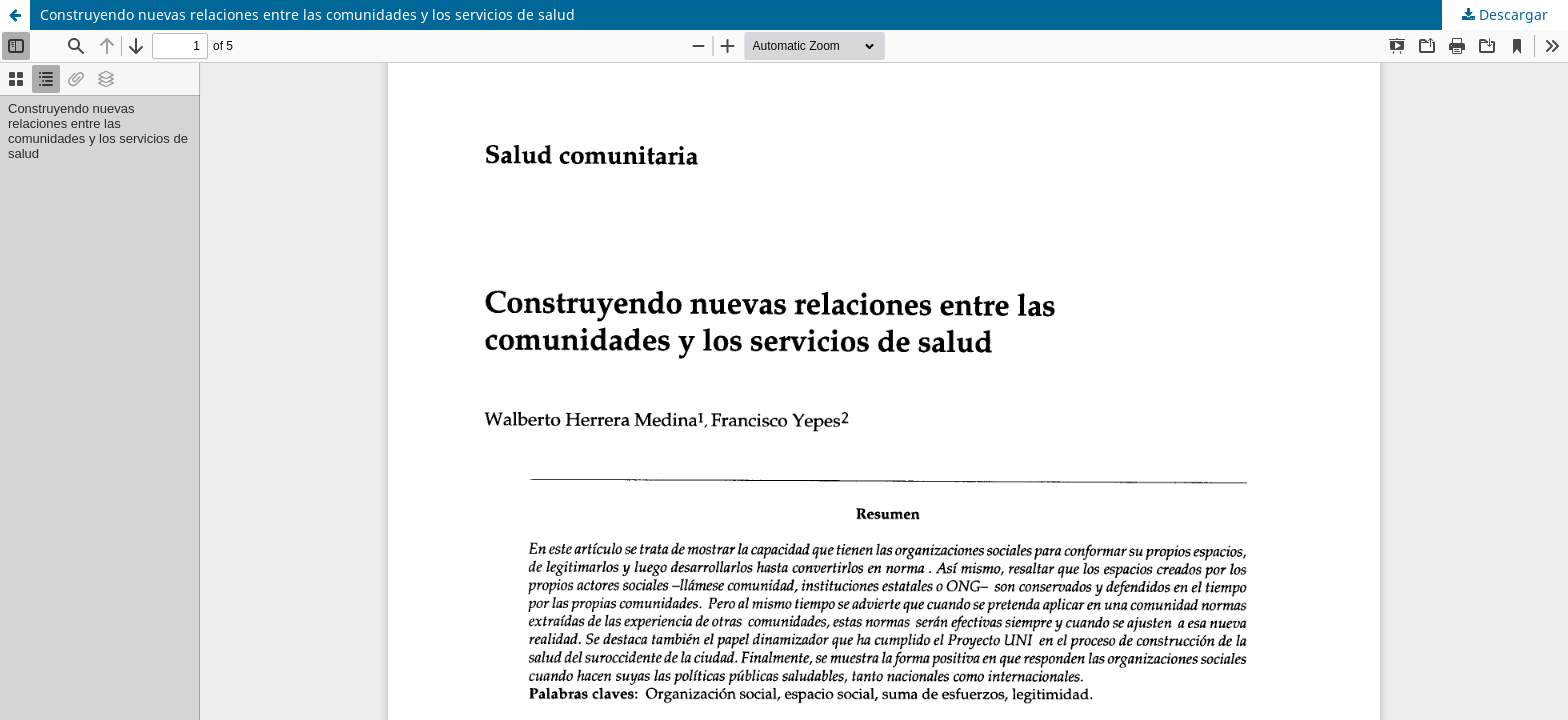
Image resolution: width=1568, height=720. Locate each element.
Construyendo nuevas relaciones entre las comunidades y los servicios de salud (307, 14)
